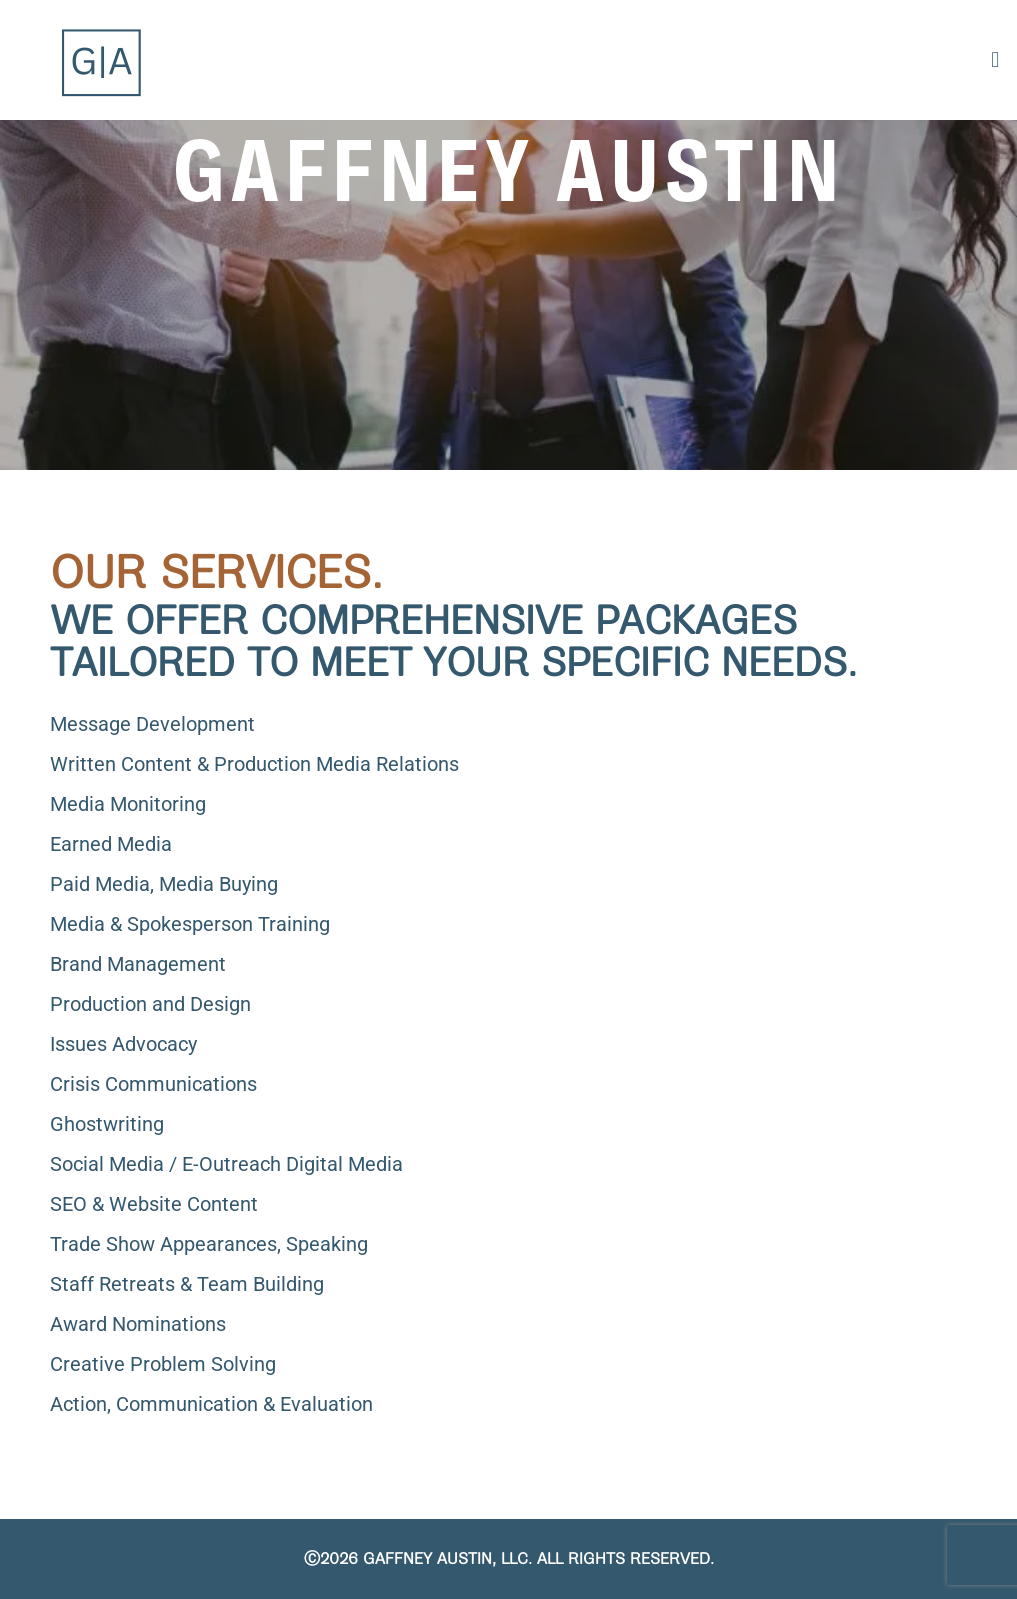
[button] (995, 59)
